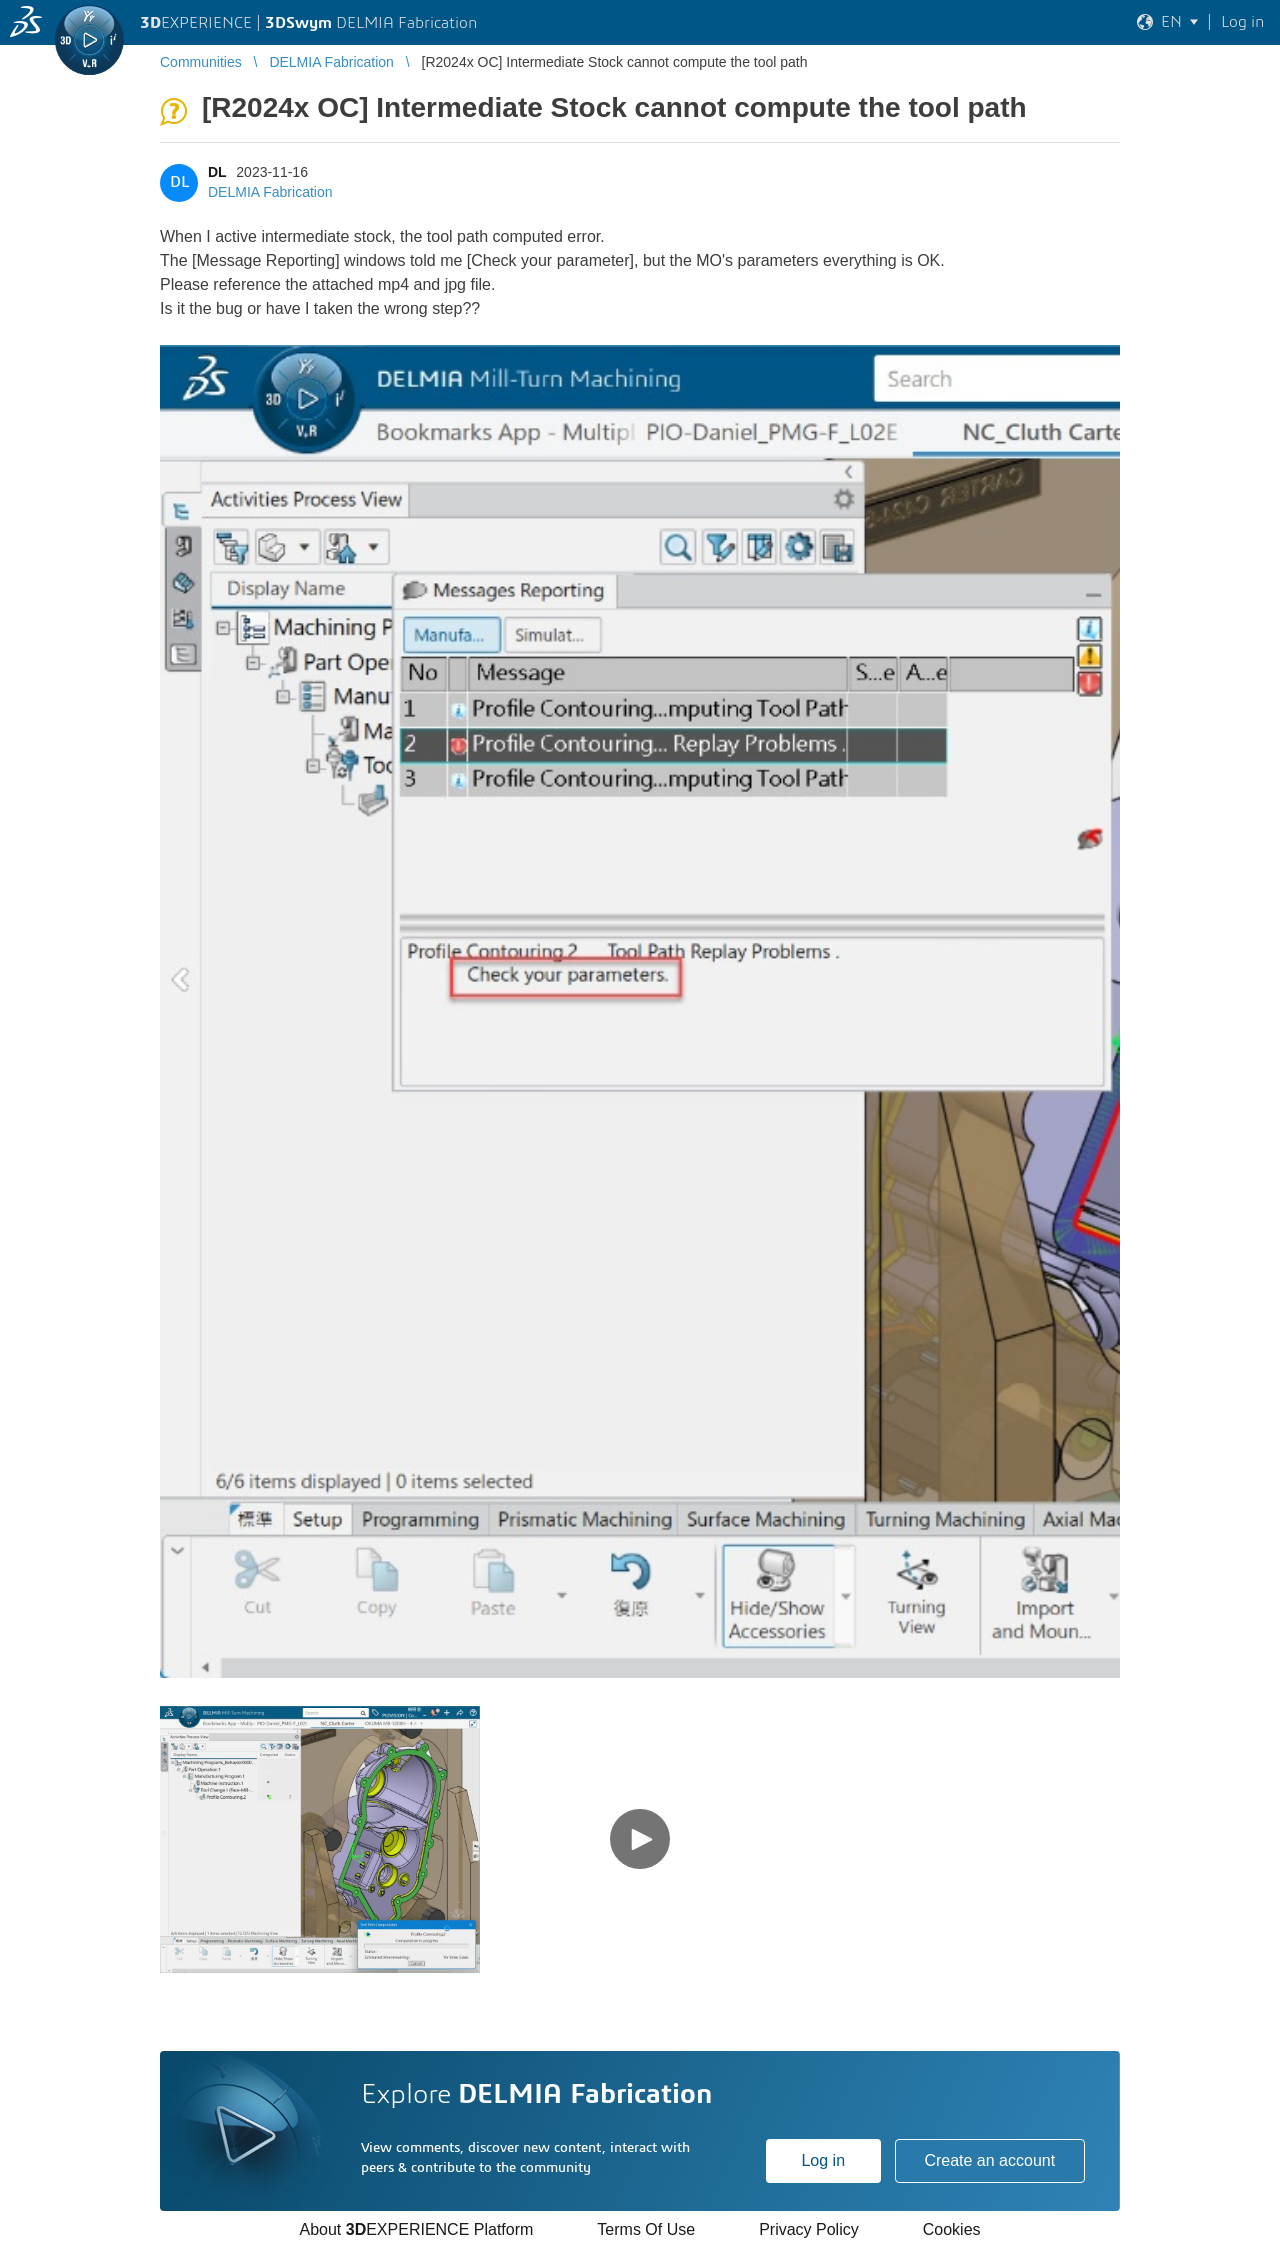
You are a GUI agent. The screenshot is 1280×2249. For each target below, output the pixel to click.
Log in (823, 2160)
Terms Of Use (646, 2229)
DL (217, 172)
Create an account (989, 2160)
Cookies (952, 2229)
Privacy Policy (809, 2229)
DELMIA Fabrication (270, 192)
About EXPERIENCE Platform (416, 2229)
